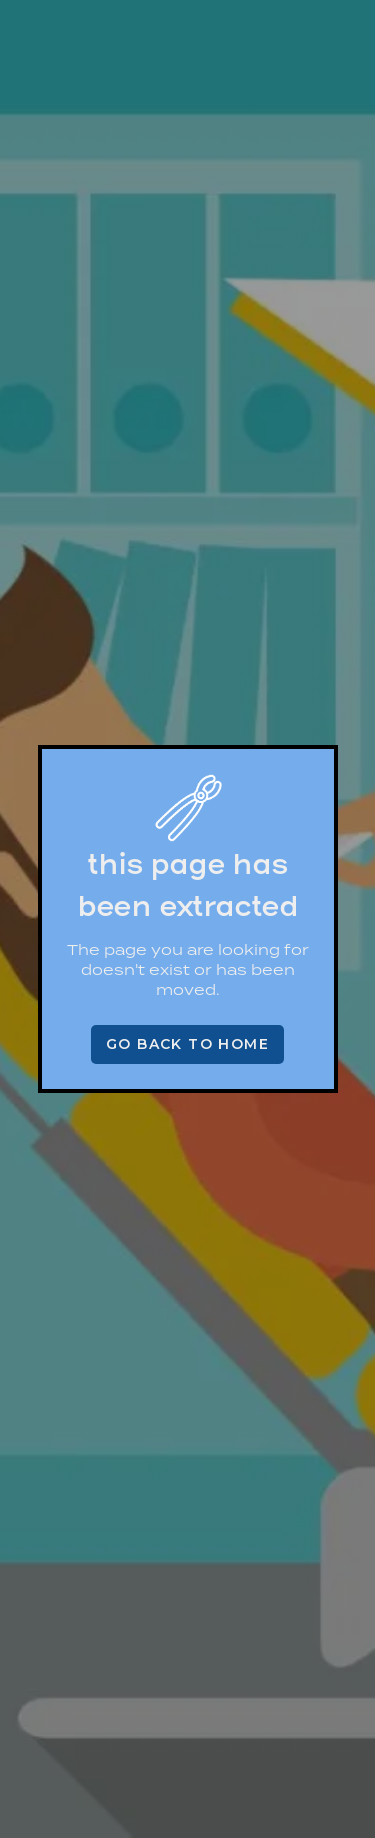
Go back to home (187, 1044)
